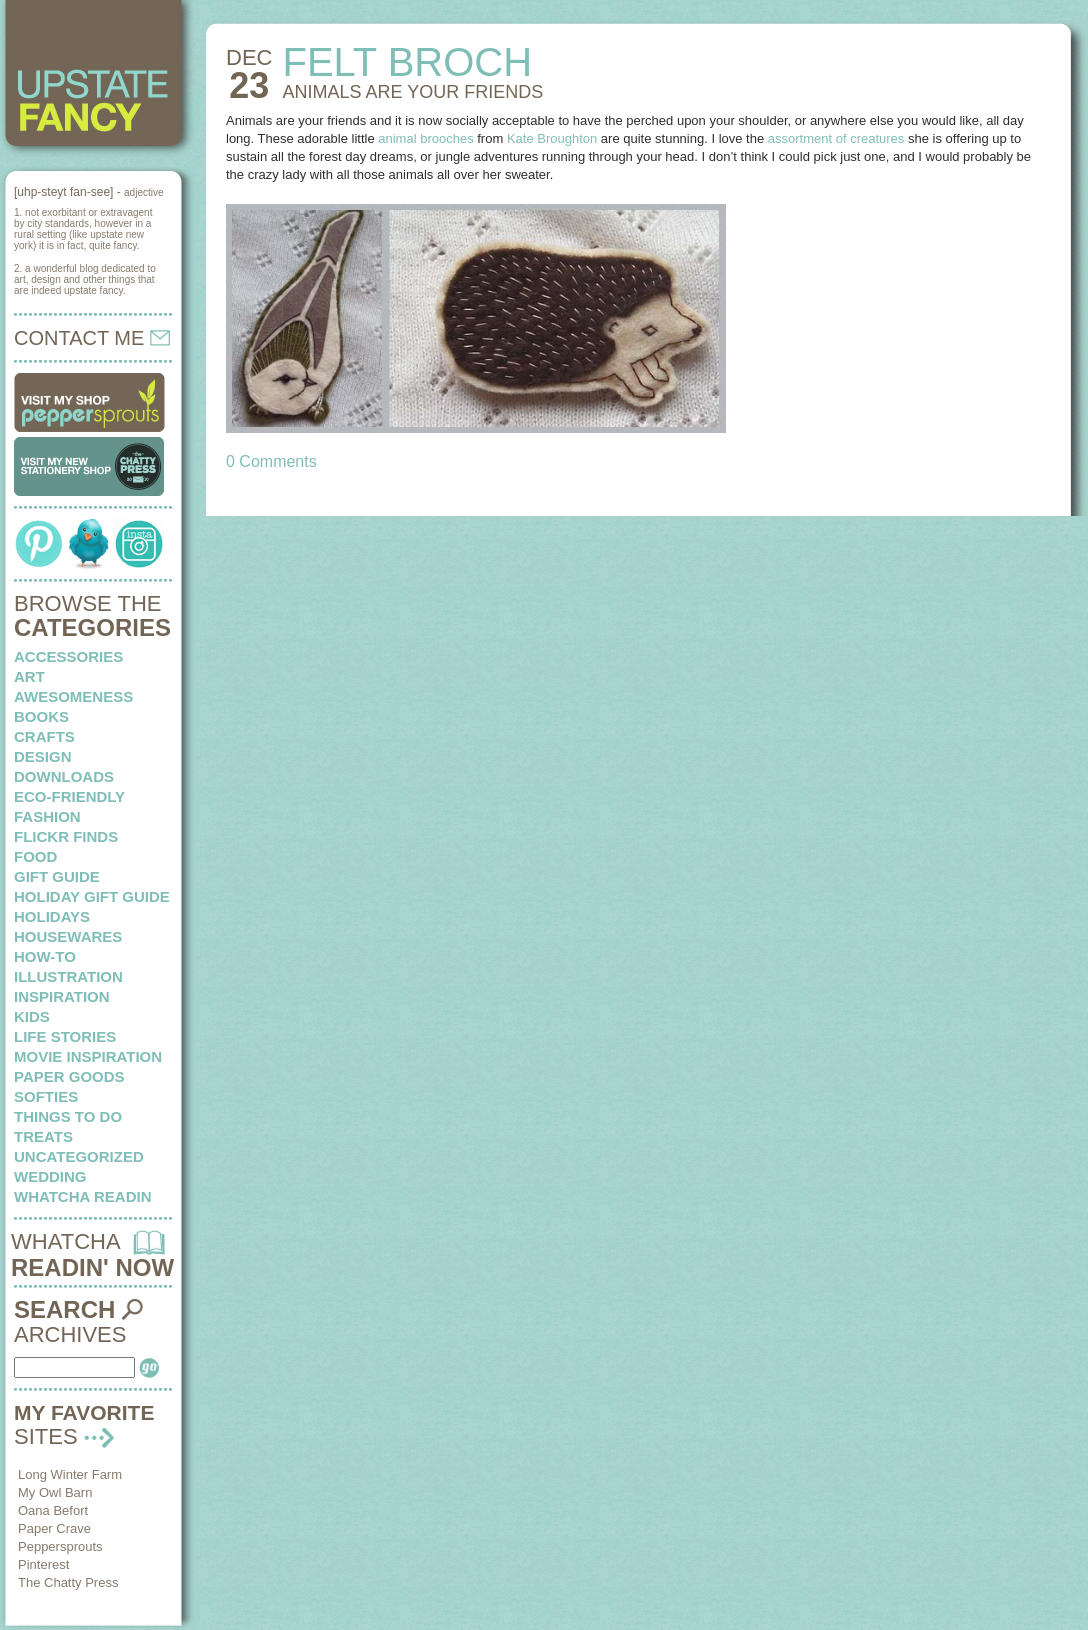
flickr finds (66, 836)
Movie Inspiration (88, 1056)
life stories (65, 1036)
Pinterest (43, 1564)
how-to (45, 956)
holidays (52, 916)
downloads (64, 776)
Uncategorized (79, 1156)
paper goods (69, 1076)
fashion (47, 816)
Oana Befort (53, 1510)
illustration (68, 976)
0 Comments (271, 461)
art (29, 676)
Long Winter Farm (70, 1474)
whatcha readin (82, 1196)
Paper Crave (54, 1528)
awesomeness (73, 696)
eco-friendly (69, 796)
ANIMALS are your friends (412, 92)
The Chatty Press (68, 1582)
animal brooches (425, 138)
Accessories (68, 656)
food (35, 856)
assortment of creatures (836, 138)
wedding (50, 1176)
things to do (68, 1116)
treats (43, 1136)
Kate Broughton (552, 138)
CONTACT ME (92, 338)
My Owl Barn (55, 1492)
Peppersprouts (60, 1546)
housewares (68, 936)
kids (32, 1016)
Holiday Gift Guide (92, 896)
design (43, 756)
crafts (44, 736)
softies (46, 1096)
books (41, 716)
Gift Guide (57, 876)
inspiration (62, 996)
